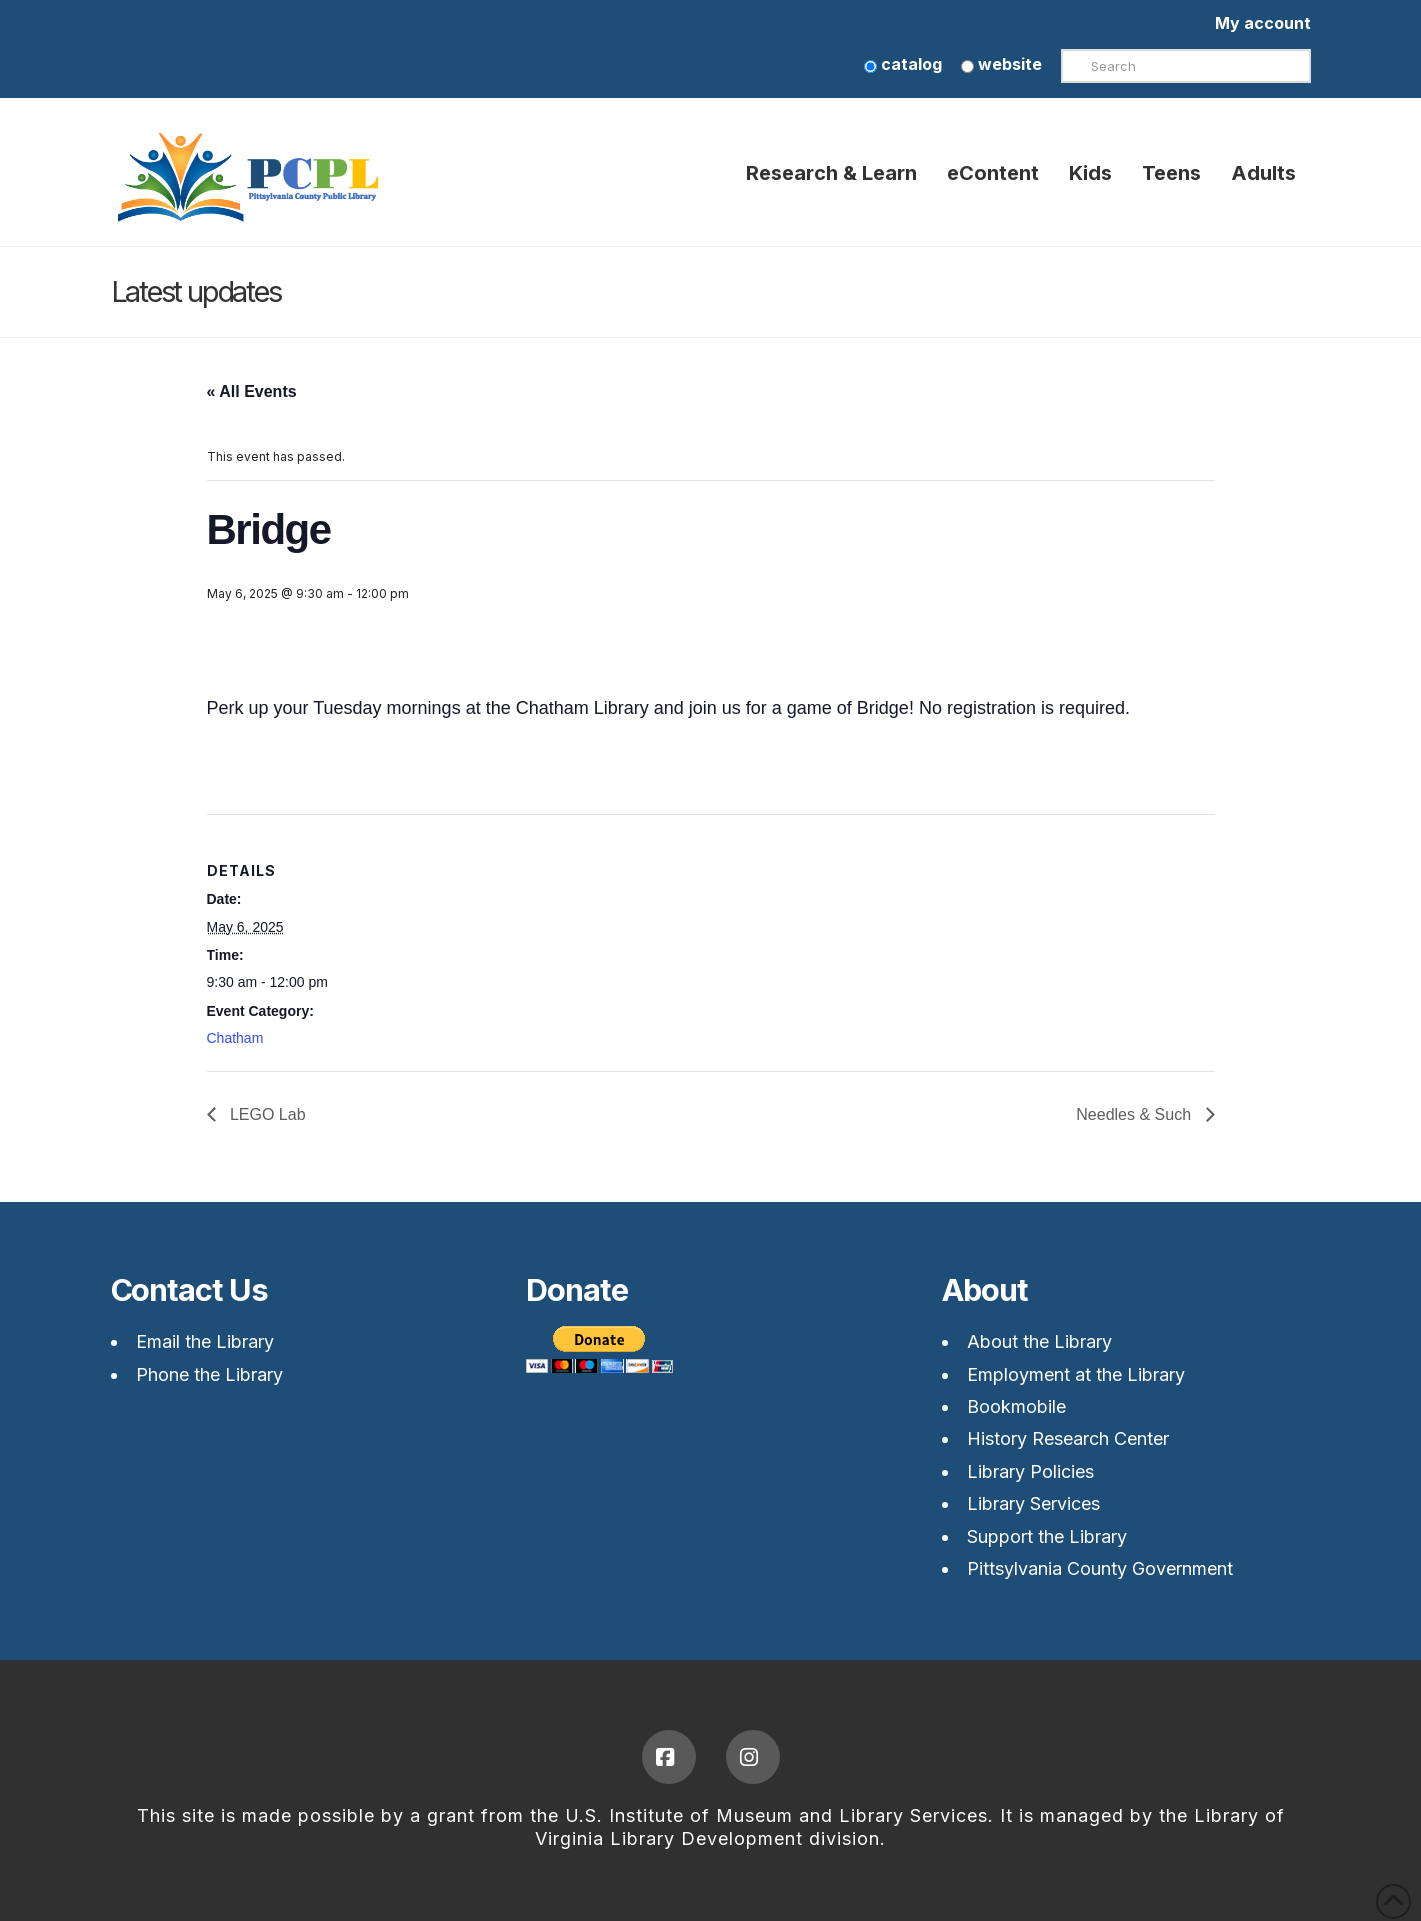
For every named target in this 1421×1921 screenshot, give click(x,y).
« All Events (252, 391)
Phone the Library (209, 1374)
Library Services (1033, 1503)
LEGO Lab (266, 1114)
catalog (903, 64)
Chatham (235, 1038)
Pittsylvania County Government (1100, 1568)
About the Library (1039, 1341)
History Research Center (1068, 1438)
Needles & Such (1135, 1114)
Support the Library (1047, 1536)
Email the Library (205, 1341)
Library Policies (1030, 1471)
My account (1263, 23)
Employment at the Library (1076, 1374)
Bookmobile (1016, 1406)
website (1001, 64)
